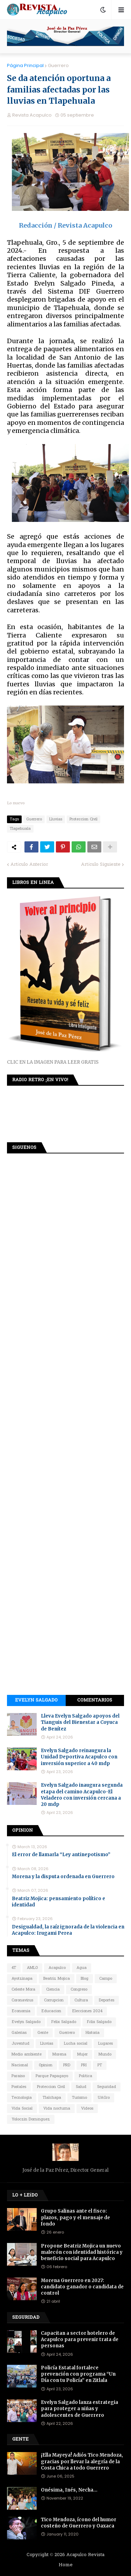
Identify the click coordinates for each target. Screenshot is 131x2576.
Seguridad (106, 2087)
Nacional (20, 2065)
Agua (82, 1968)
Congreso (79, 1989)
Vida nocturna (56, 2108)
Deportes (106, 2000)
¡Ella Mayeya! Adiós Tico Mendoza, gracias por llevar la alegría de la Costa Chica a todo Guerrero (82, 2461)
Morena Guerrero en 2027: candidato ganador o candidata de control (82, 2287)
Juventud (20, 2043)
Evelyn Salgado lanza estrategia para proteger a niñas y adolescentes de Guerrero (79, 2408)
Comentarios (94, 1700)
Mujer (82, 2054)
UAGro (104, 2098)
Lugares (105, 2043)
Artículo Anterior (29, 864)
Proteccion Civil (83, 819)
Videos (87, 2108)
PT (99, 2065)
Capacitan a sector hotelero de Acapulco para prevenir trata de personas (79, 2339)
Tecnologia (22, 2098)
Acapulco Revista (85, 2555)
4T (14, 1968)
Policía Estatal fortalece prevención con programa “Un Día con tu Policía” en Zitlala (78, 2374)
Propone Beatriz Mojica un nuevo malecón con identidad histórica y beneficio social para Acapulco (82, 2252)
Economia (21, 2011)
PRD (66, 2065)
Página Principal (25, 65)
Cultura (81, 2000)
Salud (81, 2087)
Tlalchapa (52, 2098)
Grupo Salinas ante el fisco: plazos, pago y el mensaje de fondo (75, 2217)
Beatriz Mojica (56, 1978)
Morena (59, 2054)
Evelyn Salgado (36, 1700)
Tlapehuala (20, 829)
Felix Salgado (63, 2022)
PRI (84, 2065)
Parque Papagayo (52, 2076)
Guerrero (58, 65)
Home (66, 2565)
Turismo (79, 2098)
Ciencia (53, 1989)
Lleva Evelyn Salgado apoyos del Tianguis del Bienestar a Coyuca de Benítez (80, 1722)
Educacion (51, 2011)
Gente (42, 2033)
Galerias (19, 2033)
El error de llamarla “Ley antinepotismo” (61, 1855)
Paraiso (18, 2076)
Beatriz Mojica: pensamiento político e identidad (58, 1902)
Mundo (105, 2054)
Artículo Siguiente (101, 864)
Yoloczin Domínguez (31, 2119)
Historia (93, 2033)
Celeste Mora (23, 1989)
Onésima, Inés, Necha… (69, 2490)
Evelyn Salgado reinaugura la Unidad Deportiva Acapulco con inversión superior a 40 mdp (79, 1757)
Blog (84, 1978)
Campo (105, 1978)
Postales (19, 2087)
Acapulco (57, 1968)
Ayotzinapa (22, 1978)
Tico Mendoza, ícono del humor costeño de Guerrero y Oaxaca (78, 2523)
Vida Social (22, 2108)
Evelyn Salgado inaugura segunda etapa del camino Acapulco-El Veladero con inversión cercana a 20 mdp (82, 1794)
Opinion (45, 2065)
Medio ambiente (27, 2054)
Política (85, 2076)
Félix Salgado (99, 2022)
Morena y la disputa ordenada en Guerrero (63, 1877)
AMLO (32, 1968)
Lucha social (75, 2043)
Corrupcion (54, 2000)
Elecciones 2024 (87, 2011)
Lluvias (55, 819)
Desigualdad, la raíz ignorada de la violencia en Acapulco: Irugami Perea (68, 1930)
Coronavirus (22, 2000)
